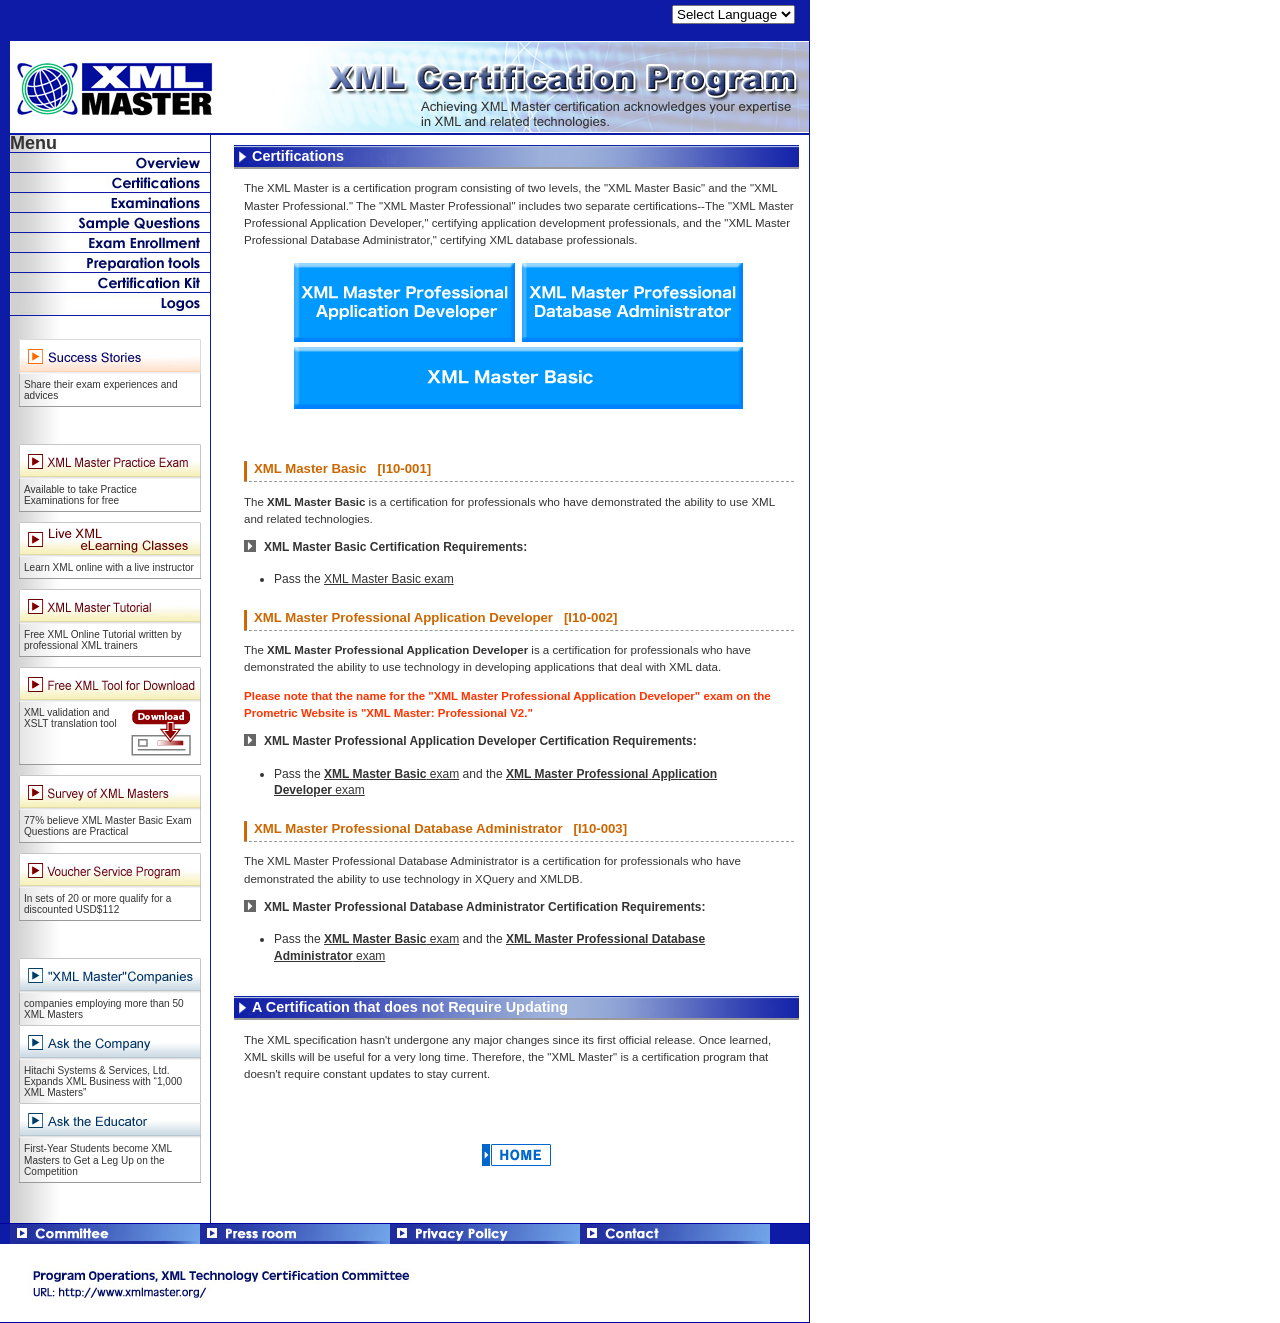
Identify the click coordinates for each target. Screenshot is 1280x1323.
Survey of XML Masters (110, 792)
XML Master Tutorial (110, 606)
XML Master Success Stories (110, 356)
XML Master (405, 87)
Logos (110, 304)
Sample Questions (110, 222)
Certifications (110, 182)
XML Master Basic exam (389, 579)
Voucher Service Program (110, 870)
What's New (110, 162)
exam (391, 774)
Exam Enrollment (110, 242)
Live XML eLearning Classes (110, 539)
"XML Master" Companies (110, 684)
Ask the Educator (110, 1120)
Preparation (110, 262)
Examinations (110, 202)
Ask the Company (110, 1042)
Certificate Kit (110, 282)
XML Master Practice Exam (110, 461)
